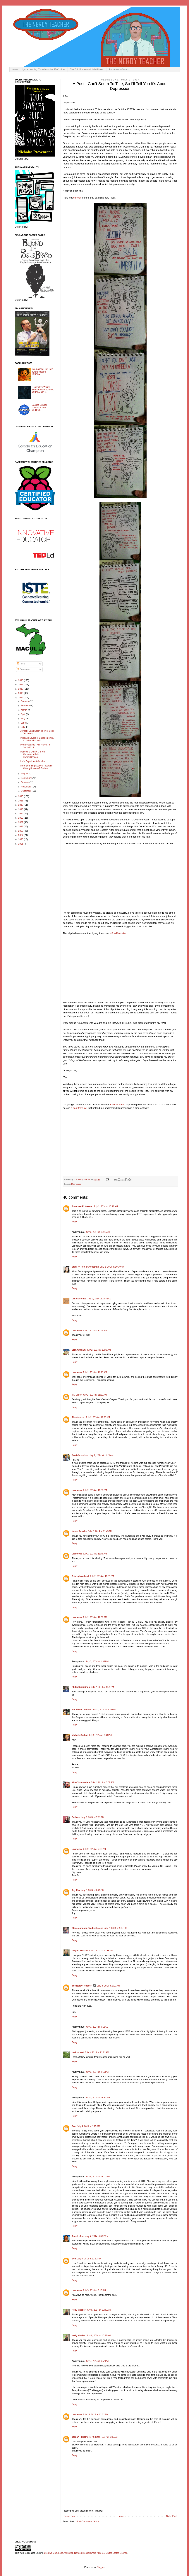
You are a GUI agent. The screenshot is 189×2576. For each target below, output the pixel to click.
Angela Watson (80, 1950)
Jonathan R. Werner (82, 1206)
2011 (21, 684)
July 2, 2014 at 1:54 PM (102, 1687)
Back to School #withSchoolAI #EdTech (39, 408)
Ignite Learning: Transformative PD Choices (44, 69)
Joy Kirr (76, 1890)
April (23, 714)
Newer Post (69, 2516)
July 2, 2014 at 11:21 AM (102, 1455)
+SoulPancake (118, 933)
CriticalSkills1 (79, 1298)
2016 (21, 800)
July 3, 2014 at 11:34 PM (98, 2097)
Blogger (100, 2567)
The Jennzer (78, 1417)
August (24, 773)
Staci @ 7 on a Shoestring (85, 1267)
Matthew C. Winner (82, 1709)
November (26, 786)
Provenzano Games (118, 69)
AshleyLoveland (80, 1576)
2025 (21, 839)
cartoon (77, 197)
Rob (74, 2126)
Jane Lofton (78, 2236)
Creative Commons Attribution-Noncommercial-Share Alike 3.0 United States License (86, 2553)
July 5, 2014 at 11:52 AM (89, 2258)
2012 (21, 689)
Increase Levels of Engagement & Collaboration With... (37, 739)
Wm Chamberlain (81, 1782)
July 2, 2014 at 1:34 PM (97, 1661)
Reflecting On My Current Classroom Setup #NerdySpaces (32, 754)
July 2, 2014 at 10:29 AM (98, 1232)
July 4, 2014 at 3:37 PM (96, 2236)
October (25, 782)
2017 (21, 805)
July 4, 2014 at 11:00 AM (98, 2176)
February (25, 705)
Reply (75, 1221)
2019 (21, 813)
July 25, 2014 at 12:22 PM (95, 2414)
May (23, 718)
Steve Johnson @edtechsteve (87, 1928)
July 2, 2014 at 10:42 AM (99, 1298)
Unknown (77, 1330)
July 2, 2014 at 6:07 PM (102, 1782)
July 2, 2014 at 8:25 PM (92, 1890)
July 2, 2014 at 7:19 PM (92, 1817)
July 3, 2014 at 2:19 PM (97, 2072)
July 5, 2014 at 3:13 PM (94, 2290)
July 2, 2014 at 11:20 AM (95, 1395)
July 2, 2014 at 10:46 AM (95, 1330)
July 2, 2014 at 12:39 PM (95, 1617)
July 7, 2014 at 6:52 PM (97, 2361)
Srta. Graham (79, 1350)
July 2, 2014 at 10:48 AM (99, 1350)
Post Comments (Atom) (87, 2521)
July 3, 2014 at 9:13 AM (97, 2027)
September (26, 778)
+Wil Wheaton (117, 1104)
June (23, 723)
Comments (23, 669)
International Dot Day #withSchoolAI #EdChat (42, 372)
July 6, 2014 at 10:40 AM (99, 2310)
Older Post (171, 2516)
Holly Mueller (79, 2310)
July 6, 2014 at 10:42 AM (99, 2335)
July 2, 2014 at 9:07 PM (115, 1928)
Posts (21, 663)
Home (15, 69)
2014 (21, 697)
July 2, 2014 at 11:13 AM (95, 1372)
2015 (21, 796)
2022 (21, 826)
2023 (21, 831)
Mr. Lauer (77, 1395)
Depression (76, 1184)
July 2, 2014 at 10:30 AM (112, 1267)
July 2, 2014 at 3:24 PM (104, 1709)
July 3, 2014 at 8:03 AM (108, 1985)
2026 (21, 844)
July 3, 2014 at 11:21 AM (97, 2052)
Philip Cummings (81, 1687)
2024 (21, 835)
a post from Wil (79, 1108)
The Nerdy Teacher (82, 1985)
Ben (74, 2258)
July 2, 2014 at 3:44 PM (100, 1735)
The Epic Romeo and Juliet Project (87, 69)
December (26, 791)
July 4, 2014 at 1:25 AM (88, 2126)
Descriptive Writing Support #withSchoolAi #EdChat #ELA (43, 390)
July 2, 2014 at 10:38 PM (101, 1950)
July (23, 727)
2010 (21, 680)
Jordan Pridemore (81, 2437)
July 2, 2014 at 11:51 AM (102, 1576)
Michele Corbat (80, 1735)
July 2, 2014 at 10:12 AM (106, 1206)
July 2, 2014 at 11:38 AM (95, 1490)
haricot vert (78, 2052)
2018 (21, 809)
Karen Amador (79, 1531)
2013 (21, 693)
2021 (21, 822)
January (25, 701)
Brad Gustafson (80, 1455)
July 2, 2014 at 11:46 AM (95, 1553)
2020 (21, 818)
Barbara (76, 1817)
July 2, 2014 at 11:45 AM (100, 1531)
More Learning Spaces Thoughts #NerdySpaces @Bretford (36, 767)
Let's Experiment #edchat (32, 761)
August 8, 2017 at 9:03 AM (105, 2437)
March (24, 710)
